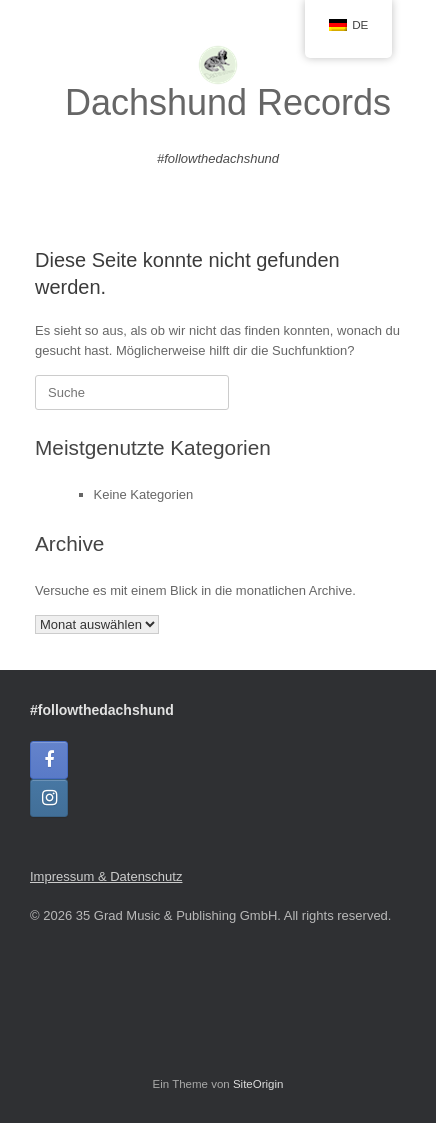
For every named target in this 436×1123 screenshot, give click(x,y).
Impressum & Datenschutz (106, 876)
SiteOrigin (258, 1084)
